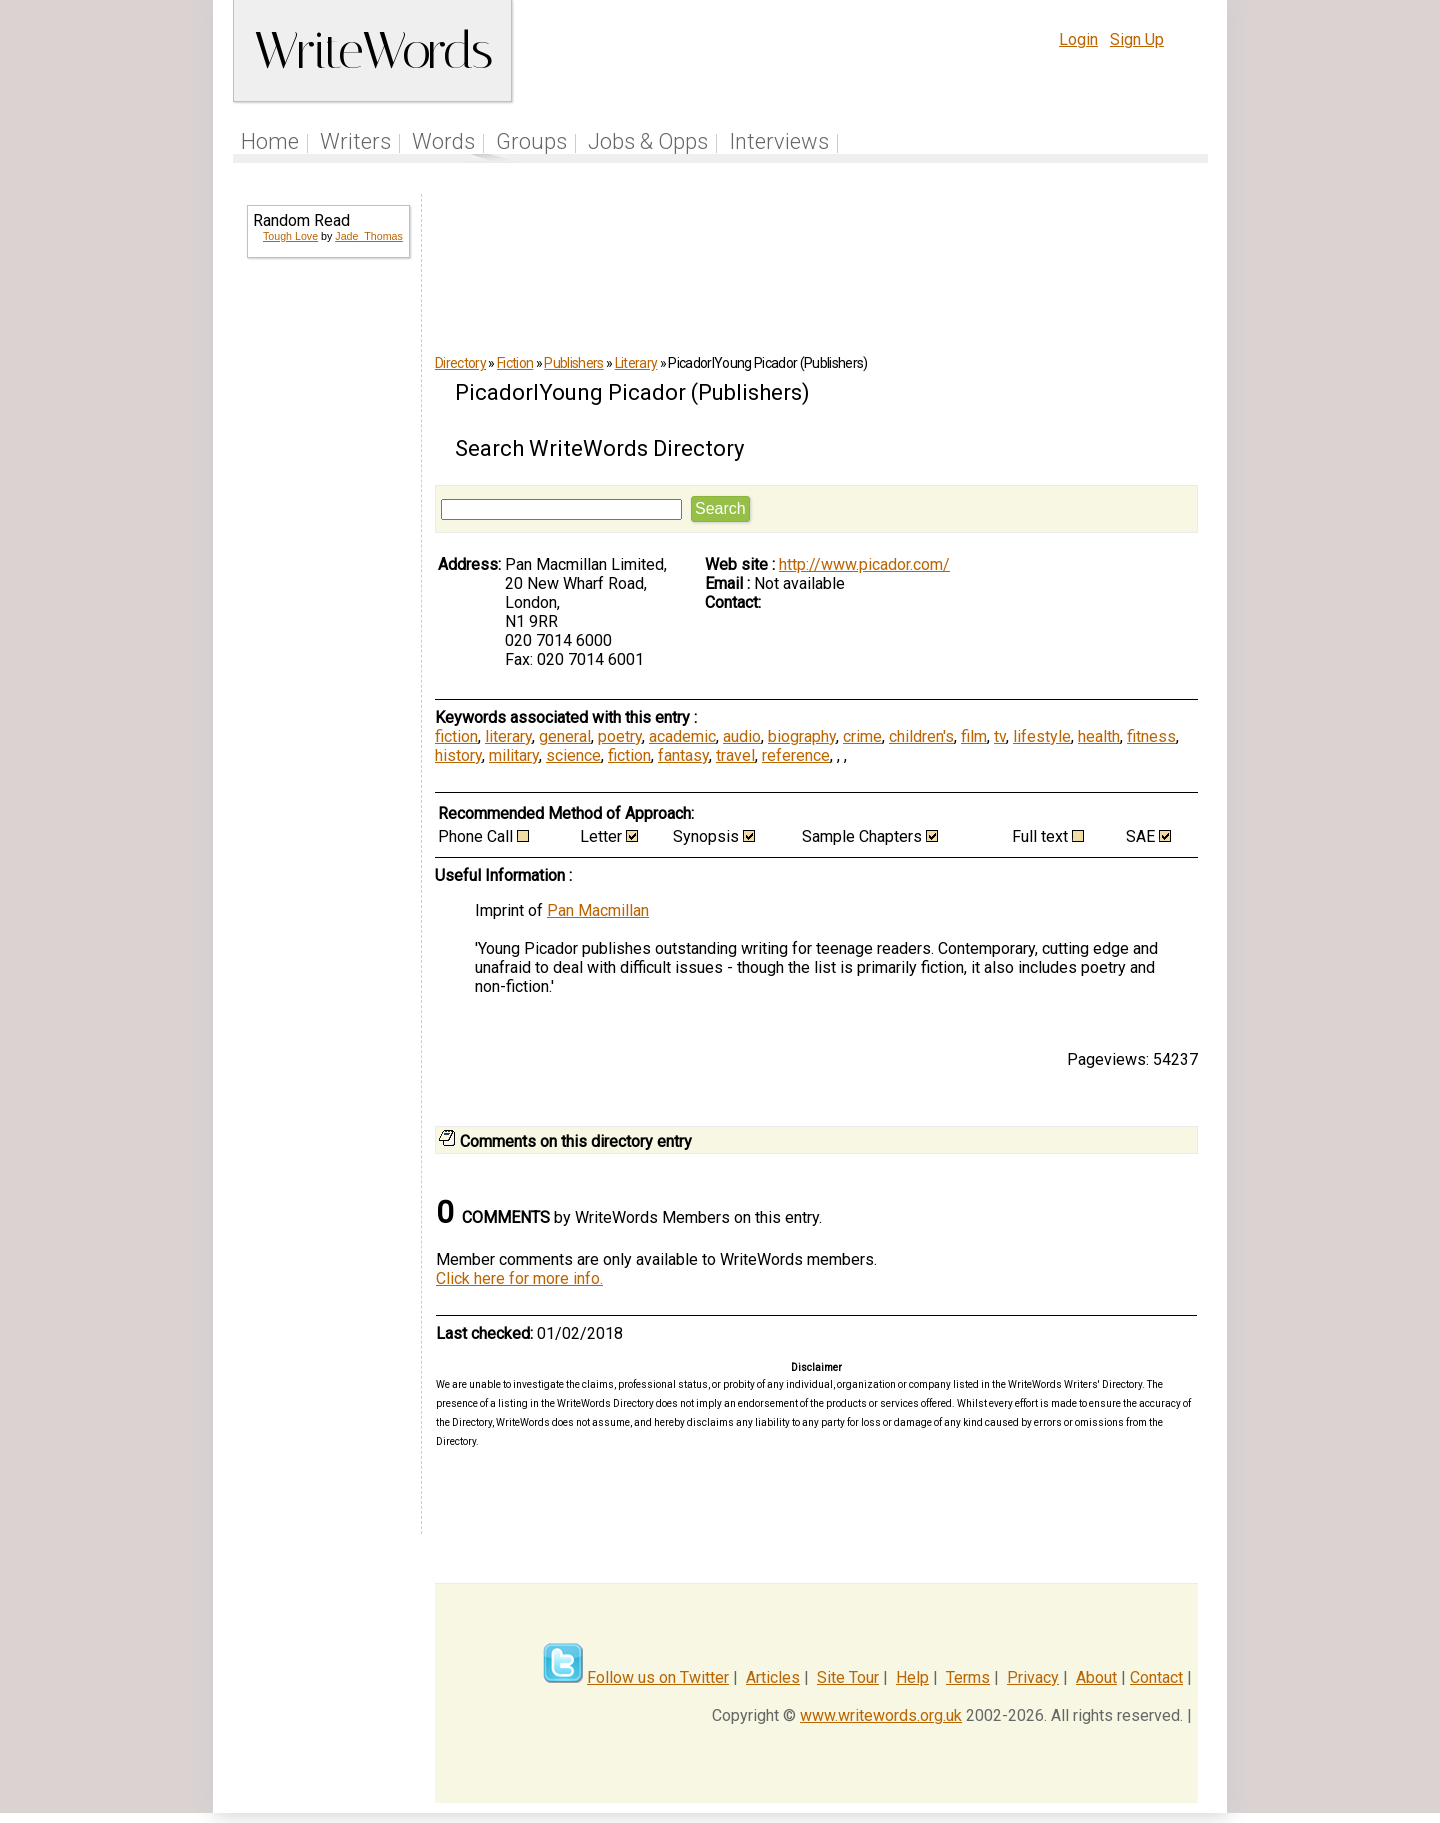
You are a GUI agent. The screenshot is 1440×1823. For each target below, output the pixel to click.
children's (921, 736)
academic (682, 736)
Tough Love (290, 236)
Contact (1156, 1677)
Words (443, 141)
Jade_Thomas (369, 236)
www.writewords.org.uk (881, 1715)
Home (270, 141)
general (565, 736)
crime (862, 736)
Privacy (1033, 1677)
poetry (620, 736)
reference (796, 755)
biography (802, 736)
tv (1000, 736)
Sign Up (1137, 39)
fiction (456, 736)
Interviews (779, 141)
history (458, 755)
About (1096, 1677)
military (514, 755)
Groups (531, 141)
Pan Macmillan (598, 910)
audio (742, 736)
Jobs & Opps (648, 141)
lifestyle (1042, 736)
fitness (1151, 736)
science (573, 755)
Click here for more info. (519, 1278)
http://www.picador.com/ (864, 564)
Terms (968, 1677)
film (974, 736)
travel (735, 755)
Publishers (573, 363)
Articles (773, 1677)
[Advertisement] (327, 596)
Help (912, 1677)
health (1099, 736)
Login (1078, 39)
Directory (460, 363)
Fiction (515, 363)
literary (508, 736)
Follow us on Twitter (658, 1677)
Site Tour (848, 1677)
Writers (355, 141)
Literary (636, 363)
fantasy (683, 755)
